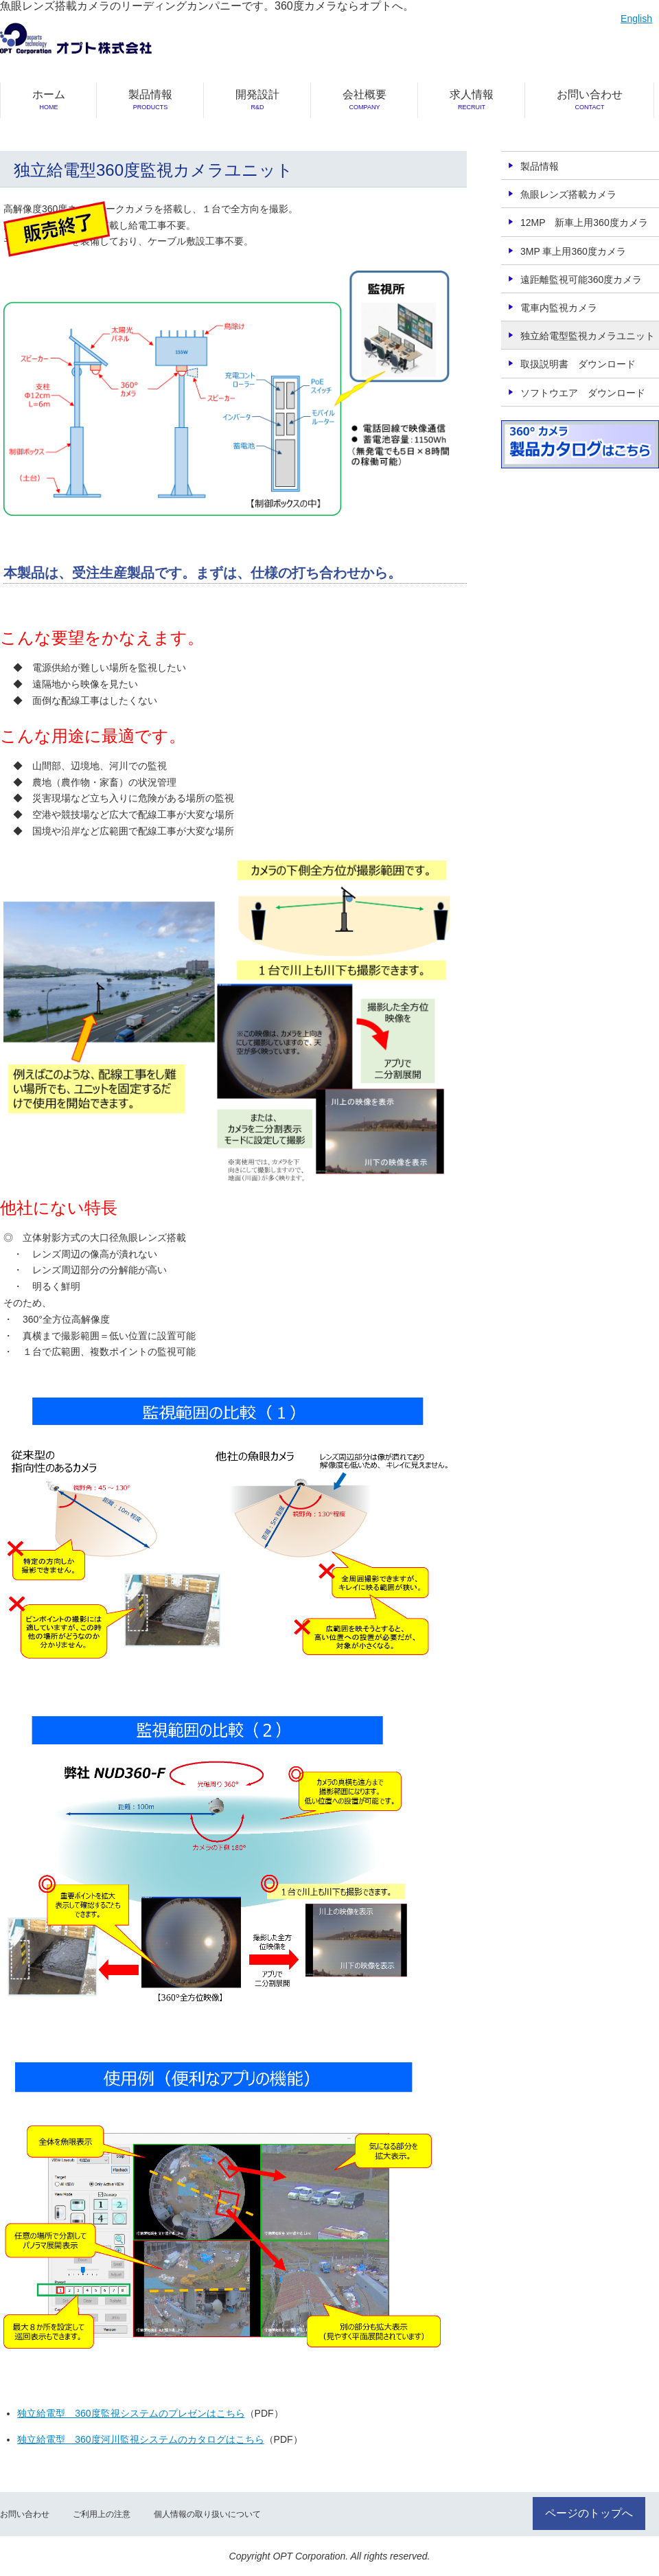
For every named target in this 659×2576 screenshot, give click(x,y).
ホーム (48, 100)
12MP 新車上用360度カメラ (584, 222)
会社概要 (364, 100)
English (636, 18)
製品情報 (150, 100)
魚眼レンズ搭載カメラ (568, 194)
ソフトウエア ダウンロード (582, 392)
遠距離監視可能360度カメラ (581, 279)
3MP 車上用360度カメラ (573, 251)
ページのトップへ (589, 2513)
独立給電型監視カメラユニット (587, 335)
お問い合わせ (590, 100)
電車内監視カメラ (558, 307)
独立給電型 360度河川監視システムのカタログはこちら (140, 2439)
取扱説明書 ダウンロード (578, 363)
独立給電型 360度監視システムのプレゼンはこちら (130, 2413)
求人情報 (472, 100)
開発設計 (257, 100)
